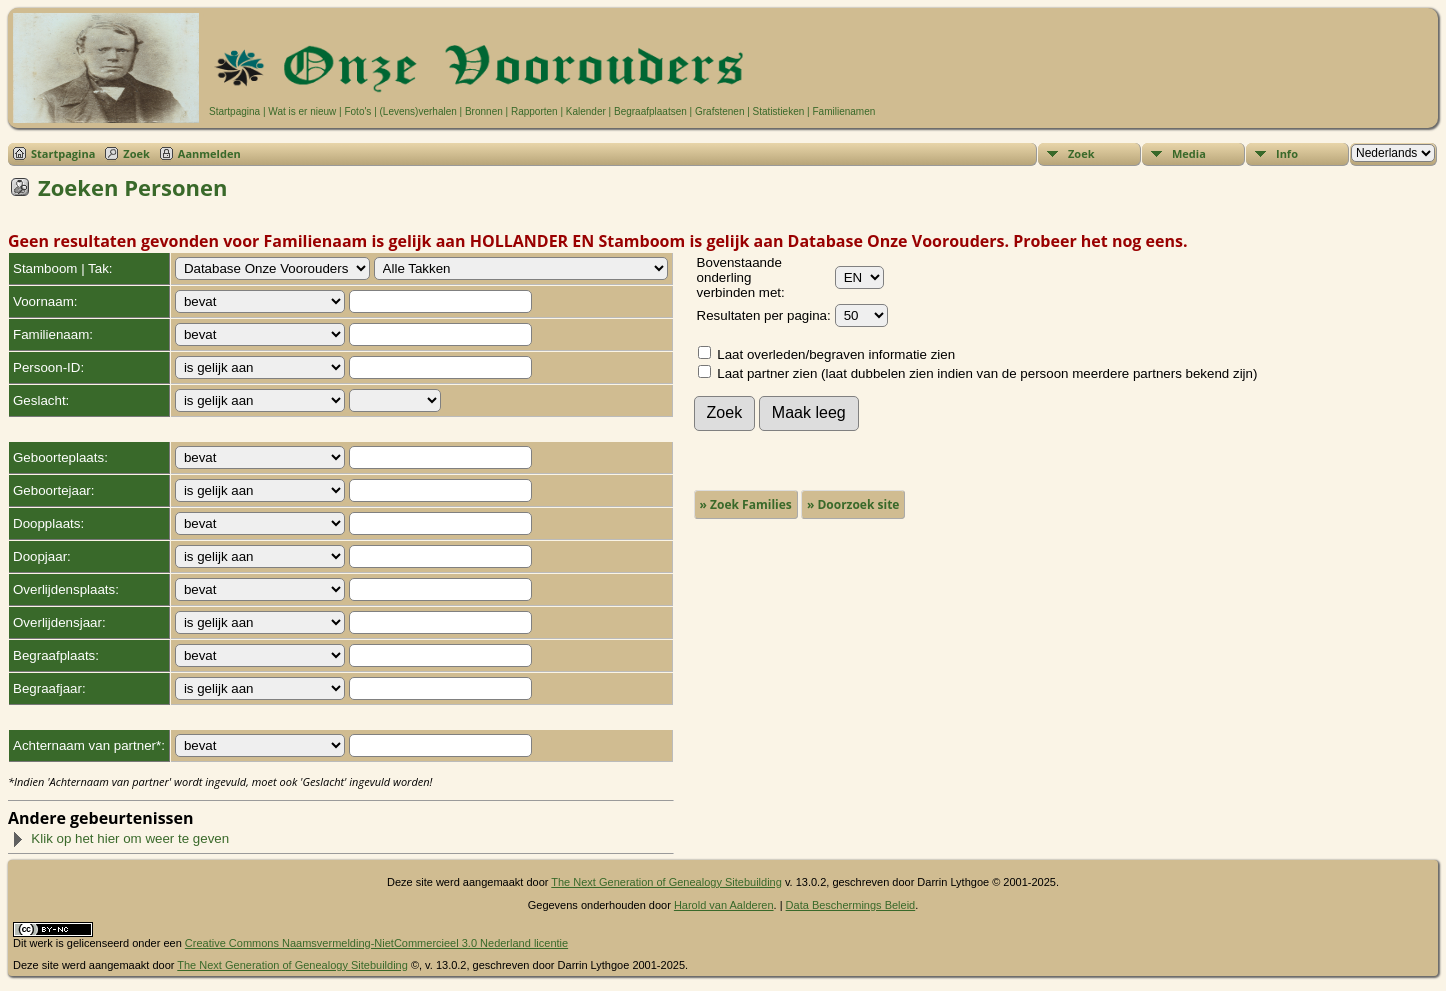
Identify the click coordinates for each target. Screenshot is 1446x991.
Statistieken (779, 111)
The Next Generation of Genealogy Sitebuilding (666, 882)
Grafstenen (719, 111)
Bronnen (484, 111)
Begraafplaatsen (650, 111)
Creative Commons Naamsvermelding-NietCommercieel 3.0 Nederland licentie (376, 943)
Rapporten (534, 111)
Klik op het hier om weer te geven (120, 838)
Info (1287, 153)
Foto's (357, 111)
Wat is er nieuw (302, 111)
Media (1189, 153)
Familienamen (843, 111)
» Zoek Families (746, 504)
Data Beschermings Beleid (851, 905)
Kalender (586, 111)
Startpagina (234, 111)
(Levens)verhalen (418, 111)
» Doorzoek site (853, 504)
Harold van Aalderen (724, 905)
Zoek (136, 153)
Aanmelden (209, 153)
